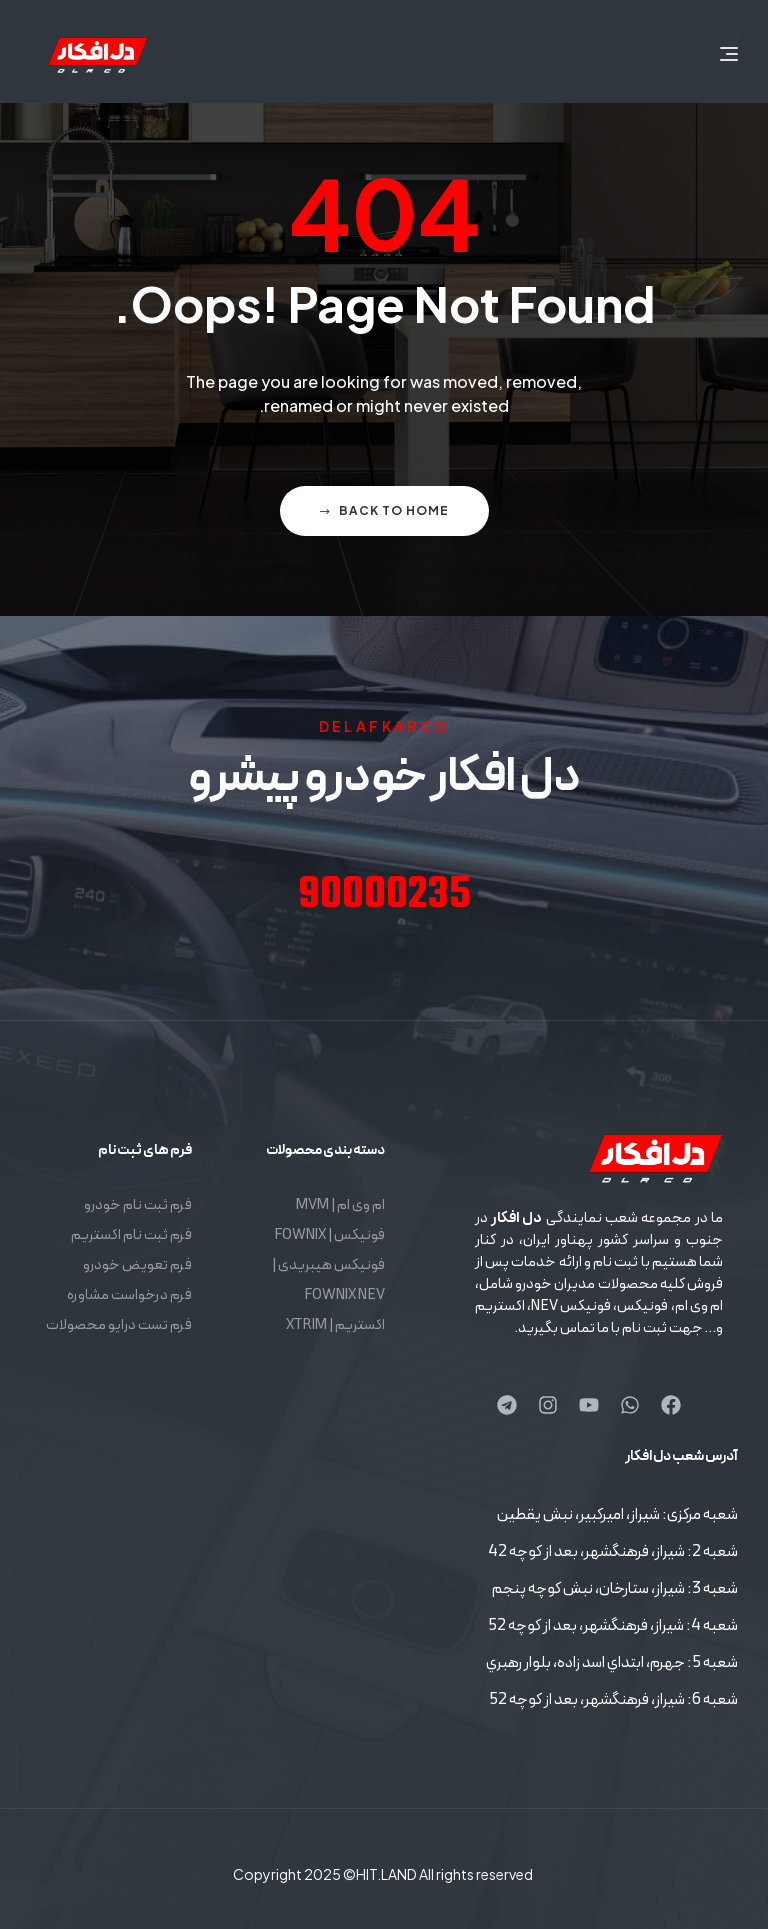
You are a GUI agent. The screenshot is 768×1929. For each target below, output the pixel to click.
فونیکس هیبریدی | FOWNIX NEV (328, 1280)
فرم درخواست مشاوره (129, 1295)
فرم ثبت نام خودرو (138, 1205)
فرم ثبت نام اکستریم (131, 1235)
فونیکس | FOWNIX (329, 1235)
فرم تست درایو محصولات (119, 1325)
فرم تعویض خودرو (137, 1265)
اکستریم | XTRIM (335, 1325)
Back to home (384, 510)
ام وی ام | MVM (340, 1205)
